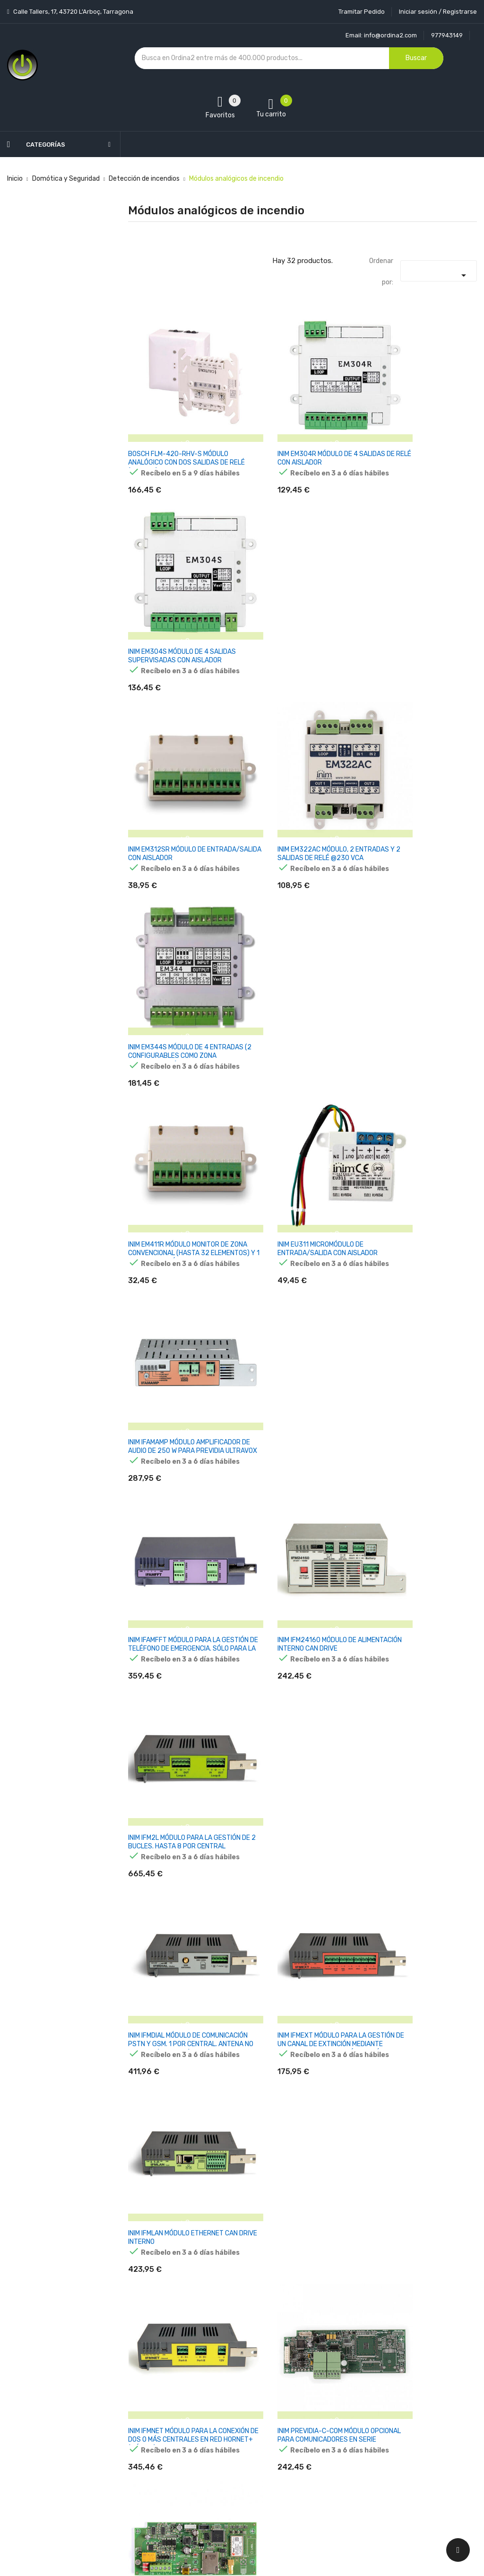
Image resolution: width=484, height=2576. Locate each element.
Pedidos (301, 2410)
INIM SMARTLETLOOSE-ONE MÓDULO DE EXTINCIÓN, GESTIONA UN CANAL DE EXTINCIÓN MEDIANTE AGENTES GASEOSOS (180, 1524)
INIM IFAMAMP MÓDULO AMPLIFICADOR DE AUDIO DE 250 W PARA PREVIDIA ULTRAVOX (422, 796)
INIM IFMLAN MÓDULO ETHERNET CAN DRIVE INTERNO (418, 1153)
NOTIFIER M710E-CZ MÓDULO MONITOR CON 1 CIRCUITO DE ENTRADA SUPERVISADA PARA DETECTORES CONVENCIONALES (297, 1886)
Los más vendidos (155, 2377)
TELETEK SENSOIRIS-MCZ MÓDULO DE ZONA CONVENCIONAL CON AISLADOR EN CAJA (180, 2062)
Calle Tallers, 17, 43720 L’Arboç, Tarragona (72, 11)
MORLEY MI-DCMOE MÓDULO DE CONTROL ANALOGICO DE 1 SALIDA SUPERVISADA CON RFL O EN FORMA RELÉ (421, 1524)
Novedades (145, 2360)
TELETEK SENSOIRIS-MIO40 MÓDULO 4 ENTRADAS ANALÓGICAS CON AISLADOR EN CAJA (302, 2243)
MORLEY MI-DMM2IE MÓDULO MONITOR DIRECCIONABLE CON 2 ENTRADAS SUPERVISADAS (176, 1700)
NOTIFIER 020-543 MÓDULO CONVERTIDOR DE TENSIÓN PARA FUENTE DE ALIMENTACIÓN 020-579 (298, 1705)
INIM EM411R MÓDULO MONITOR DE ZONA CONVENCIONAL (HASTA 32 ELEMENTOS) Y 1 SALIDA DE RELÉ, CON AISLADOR (178, 800)
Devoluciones (228, 2426)
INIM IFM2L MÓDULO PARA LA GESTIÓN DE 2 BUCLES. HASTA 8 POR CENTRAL (418, 976)
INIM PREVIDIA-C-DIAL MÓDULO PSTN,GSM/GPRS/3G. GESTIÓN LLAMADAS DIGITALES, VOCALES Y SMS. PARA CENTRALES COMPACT (421, 1343)
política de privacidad (409, 2440)
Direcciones (307, 2443)
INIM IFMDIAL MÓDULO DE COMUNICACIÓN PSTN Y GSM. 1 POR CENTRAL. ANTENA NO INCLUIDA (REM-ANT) (180, 1162)
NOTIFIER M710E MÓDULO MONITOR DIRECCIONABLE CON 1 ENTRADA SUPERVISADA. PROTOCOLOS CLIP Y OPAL (180, 1886)
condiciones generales (414, 2432)
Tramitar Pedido (361, 11)
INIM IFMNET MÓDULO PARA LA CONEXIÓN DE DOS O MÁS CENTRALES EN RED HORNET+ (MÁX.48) (173, 1343)
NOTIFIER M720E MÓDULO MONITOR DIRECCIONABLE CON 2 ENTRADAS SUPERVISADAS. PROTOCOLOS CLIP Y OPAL (423, 1886)
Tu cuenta (308, 2341)
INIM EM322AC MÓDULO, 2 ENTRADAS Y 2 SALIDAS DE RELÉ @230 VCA (298, 614)
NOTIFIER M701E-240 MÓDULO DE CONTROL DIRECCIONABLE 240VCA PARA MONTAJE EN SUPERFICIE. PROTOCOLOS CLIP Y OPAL (422, 1705)
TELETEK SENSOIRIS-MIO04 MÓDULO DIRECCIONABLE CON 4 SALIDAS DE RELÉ (417, 2062)
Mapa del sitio (229, 2476)
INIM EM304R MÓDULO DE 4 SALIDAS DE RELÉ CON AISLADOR (298, 430)
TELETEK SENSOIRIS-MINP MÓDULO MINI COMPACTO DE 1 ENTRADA (301, 2058)
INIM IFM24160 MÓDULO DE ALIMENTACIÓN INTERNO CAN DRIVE (301, 972)
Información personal (321, 2360)
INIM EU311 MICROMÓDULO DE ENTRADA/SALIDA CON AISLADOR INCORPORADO (299, 796)
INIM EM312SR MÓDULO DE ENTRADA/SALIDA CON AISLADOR (178, 610)
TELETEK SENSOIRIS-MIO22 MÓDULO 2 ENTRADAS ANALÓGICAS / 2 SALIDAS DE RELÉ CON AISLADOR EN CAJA (181, 2248)
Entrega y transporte (240, 2360)
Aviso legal (224, 2377)
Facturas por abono (319, 2426)
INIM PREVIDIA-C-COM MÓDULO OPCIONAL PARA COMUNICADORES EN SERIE (300, 1338)
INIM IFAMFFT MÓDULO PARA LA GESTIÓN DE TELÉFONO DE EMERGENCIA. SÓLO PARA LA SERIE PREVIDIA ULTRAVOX (180, 981)
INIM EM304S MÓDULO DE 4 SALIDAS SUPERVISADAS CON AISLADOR (414, 434)
